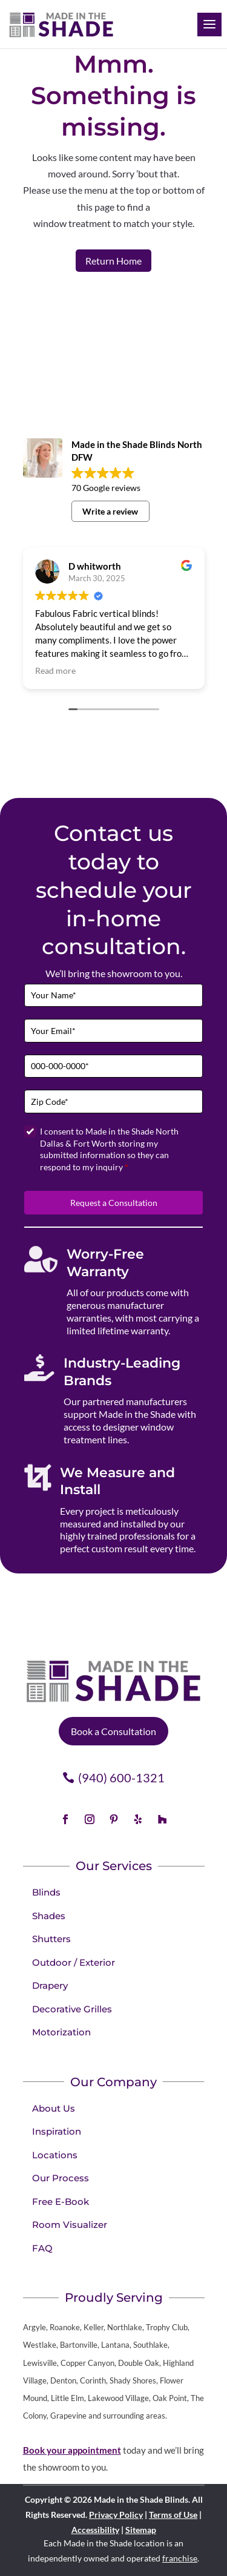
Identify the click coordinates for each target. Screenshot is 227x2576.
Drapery (50, 1985)
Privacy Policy (116, 2514)
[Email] (113, 1031)
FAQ (42, 2248)
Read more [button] (55, 671)
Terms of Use (173, 2514)
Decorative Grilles (72, 2009)
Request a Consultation (113, 1202)
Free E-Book (60, 2201)
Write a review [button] (110, 511)
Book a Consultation (113, 1731)
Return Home (113, 260)
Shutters (51, 1939)
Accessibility (95, 2530)
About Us (53, 2108)
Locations (54, 2155)
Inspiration (56, 2131)
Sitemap (140, 2530)
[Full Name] (113, 995)
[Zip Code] (113, 1101)
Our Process (60, 2178)
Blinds (46, 1892)
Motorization (61, 2032)
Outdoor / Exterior (73, 1962)
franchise (179, 2558)
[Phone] (113, 1066)
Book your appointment (72, 2450)
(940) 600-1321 (121, 1777)
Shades (48, 1916)
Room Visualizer (69, 2224)
